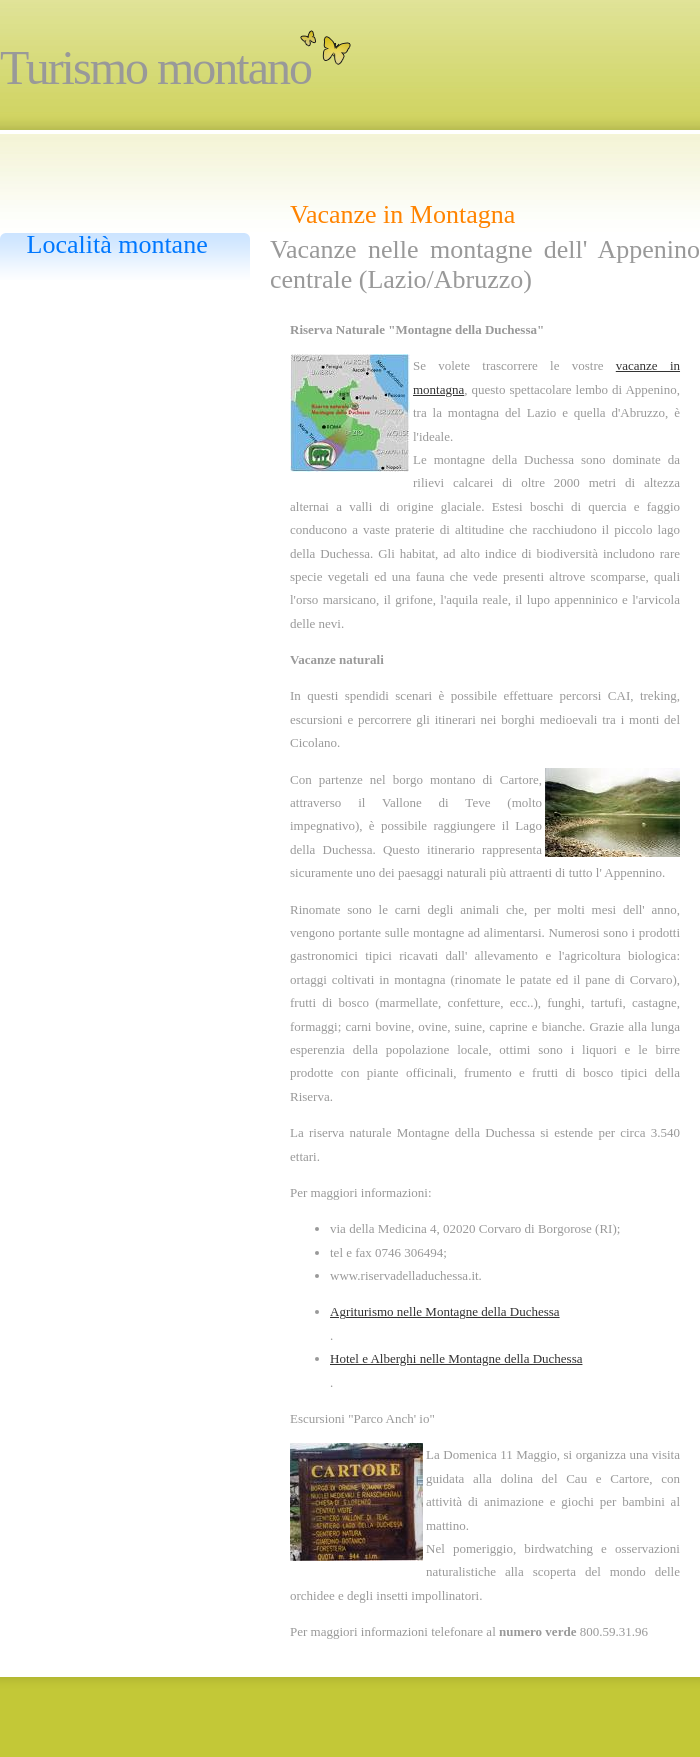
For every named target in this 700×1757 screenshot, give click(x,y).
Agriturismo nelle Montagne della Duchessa (445, 1311)
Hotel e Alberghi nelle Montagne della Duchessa (456, 1358)
